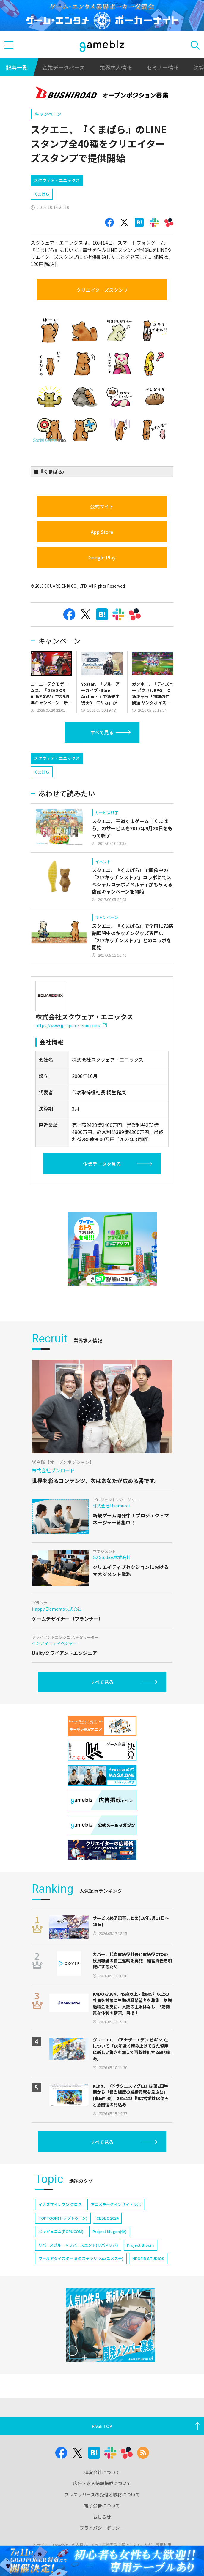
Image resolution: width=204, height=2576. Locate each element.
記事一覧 (16, 67)
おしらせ (102, 2517)
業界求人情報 (116, 67)
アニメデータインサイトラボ (116, 2204)
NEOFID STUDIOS (148, 2258)
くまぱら (41, 194)
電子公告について (102, 2505)
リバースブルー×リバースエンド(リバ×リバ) (78, 2245)
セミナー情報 (163, 67)
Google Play (102, 557)
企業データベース (63, 67)
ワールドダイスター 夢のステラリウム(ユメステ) (80, 2258)
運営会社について (102, 2472)
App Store (102, 531)
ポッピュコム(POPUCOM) (61, 2231)
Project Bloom (140, 2245)
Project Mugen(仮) (109, 2231)
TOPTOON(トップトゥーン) (62, 2218)
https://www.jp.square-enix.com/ (71, 1025)
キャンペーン (48, 114)
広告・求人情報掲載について (102, 2483)
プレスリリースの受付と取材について (102, 2494)
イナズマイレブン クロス (60, 2204)
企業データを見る (102, 1163)
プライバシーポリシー (102, 2528)
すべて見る (102, 732)
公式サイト (102, 506)
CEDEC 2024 (107, 2218)
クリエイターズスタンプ (102, 289)
